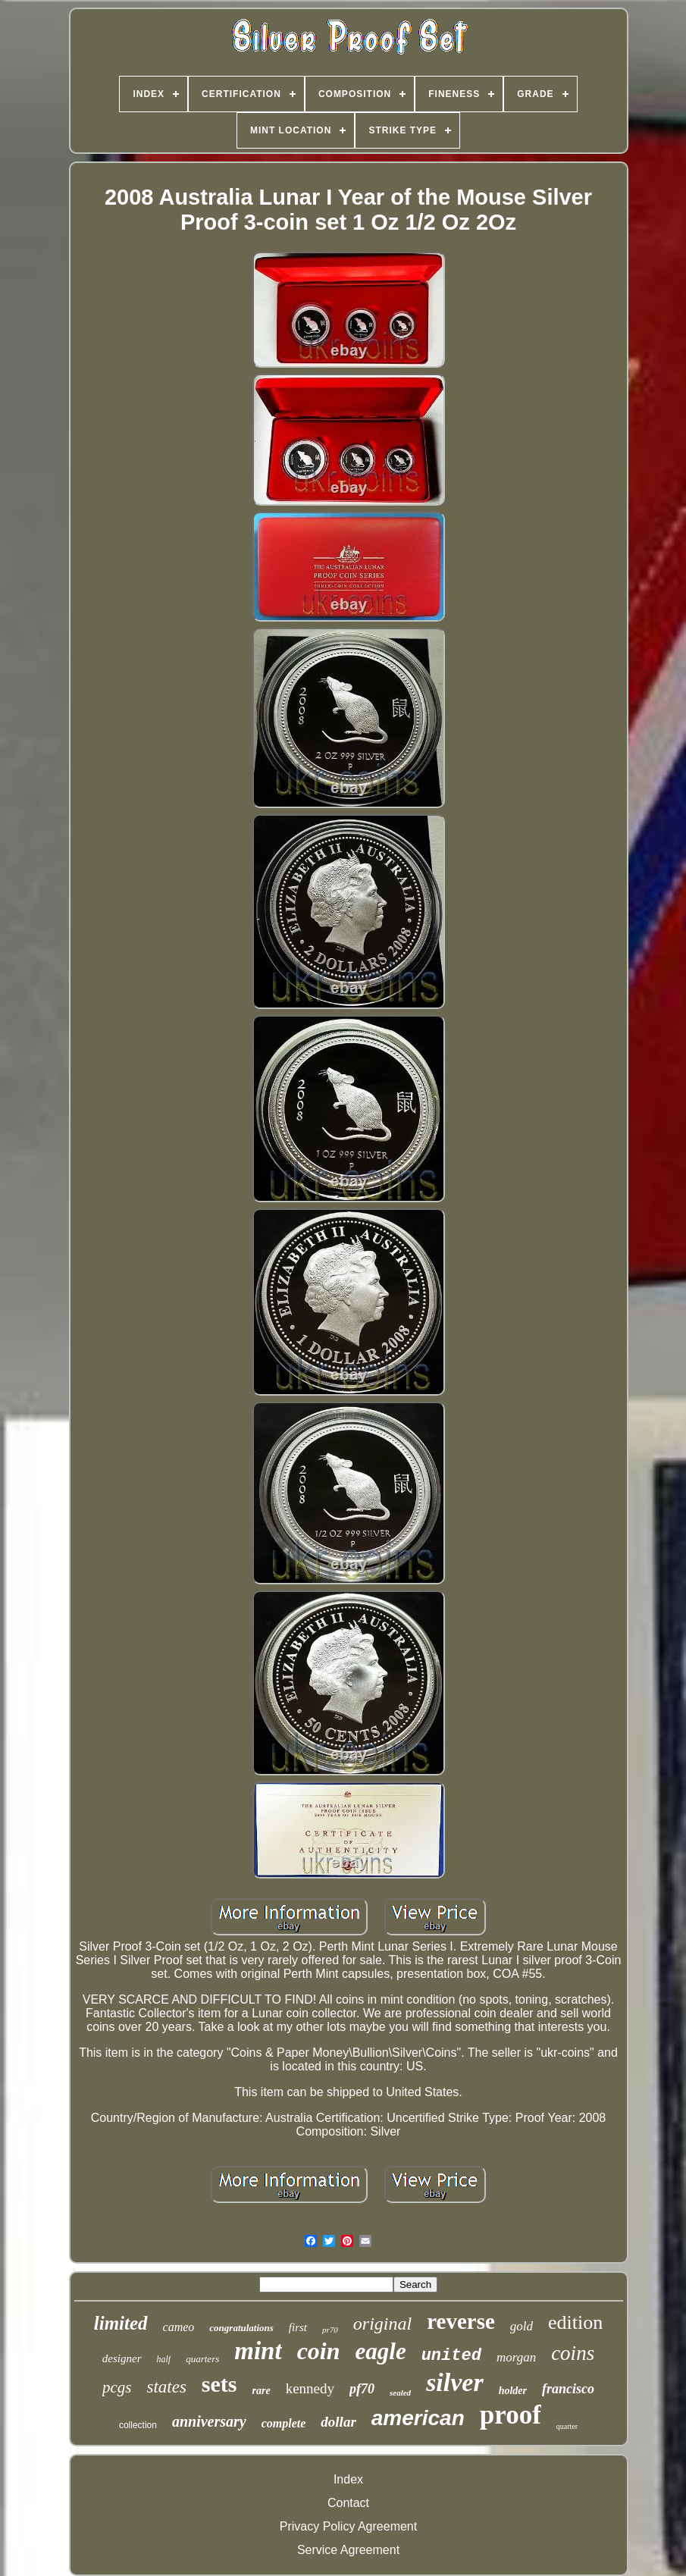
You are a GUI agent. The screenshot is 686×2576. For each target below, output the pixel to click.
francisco (568, 2388)
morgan (516, 2357)
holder (513, 2390)
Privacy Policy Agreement (348, 2526)
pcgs (117, 2387)
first (298, 2327)
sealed (400, 2392)
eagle (381, 2351)
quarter (567, 2426)
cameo (179, 2327)
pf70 (361, 2388)
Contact (348, 2502)
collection (138, 2425)
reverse (461, 2321)
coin (318, 2350)
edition (575, 2322)
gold (521, 2326)
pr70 (330, 2329)
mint (257, 2350)
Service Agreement (348, 2549)
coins (572, 2353)
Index (348, 2479)
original (382, 2323)
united (451, 2355)
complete (284, 2423)
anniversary (209, 2421)
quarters (202, 2358)
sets (219, 2383)
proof (510, 2415)
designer (122, 2358)
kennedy (310, 2388)
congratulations (241, 2327)
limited (121, 2323)
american (418, 2418)
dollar (338, 2422)
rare (261, 2390)
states (166, 2386)
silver (455, 2382)
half (164, 2359)
